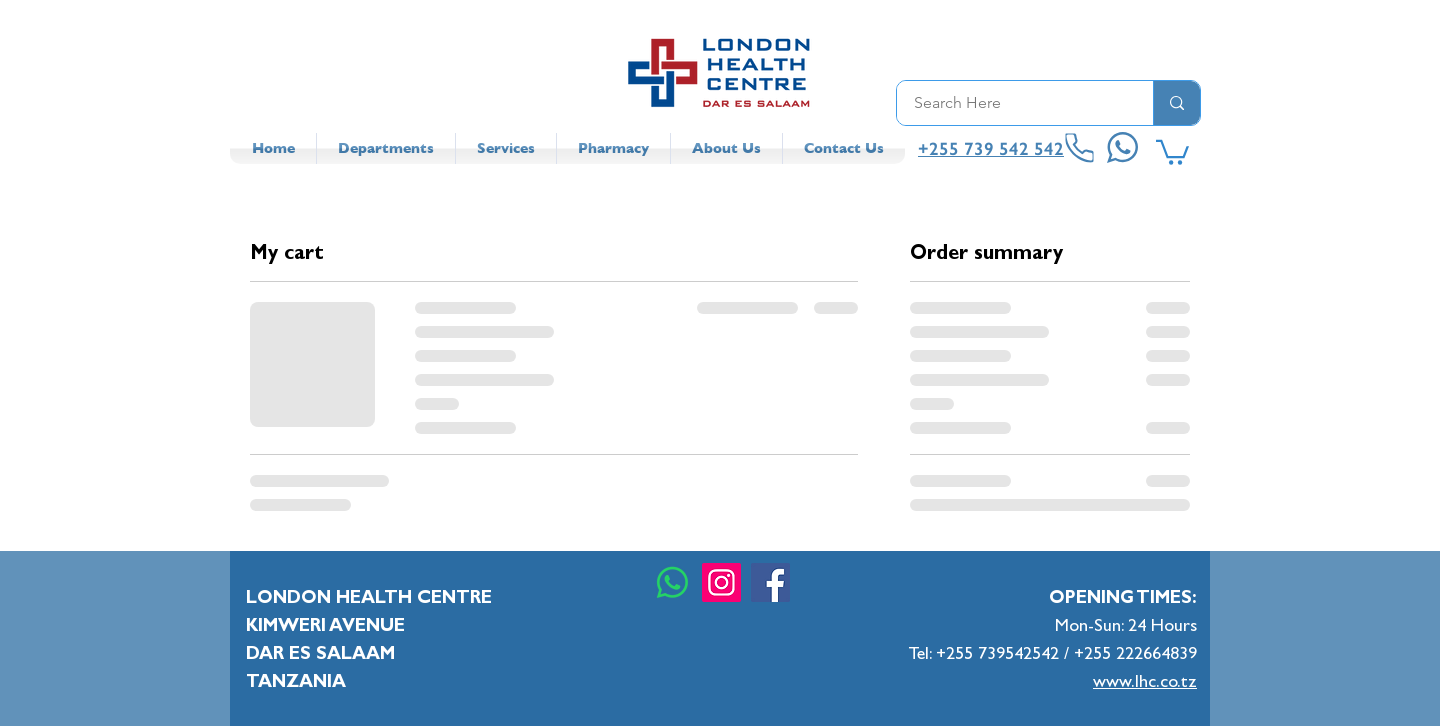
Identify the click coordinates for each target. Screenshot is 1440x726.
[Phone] (1080, 148)
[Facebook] (770, 582)
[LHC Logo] (719, 72)
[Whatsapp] (672, 582)
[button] (1172, 151)
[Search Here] (1012, 103)
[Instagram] (721, 582)
